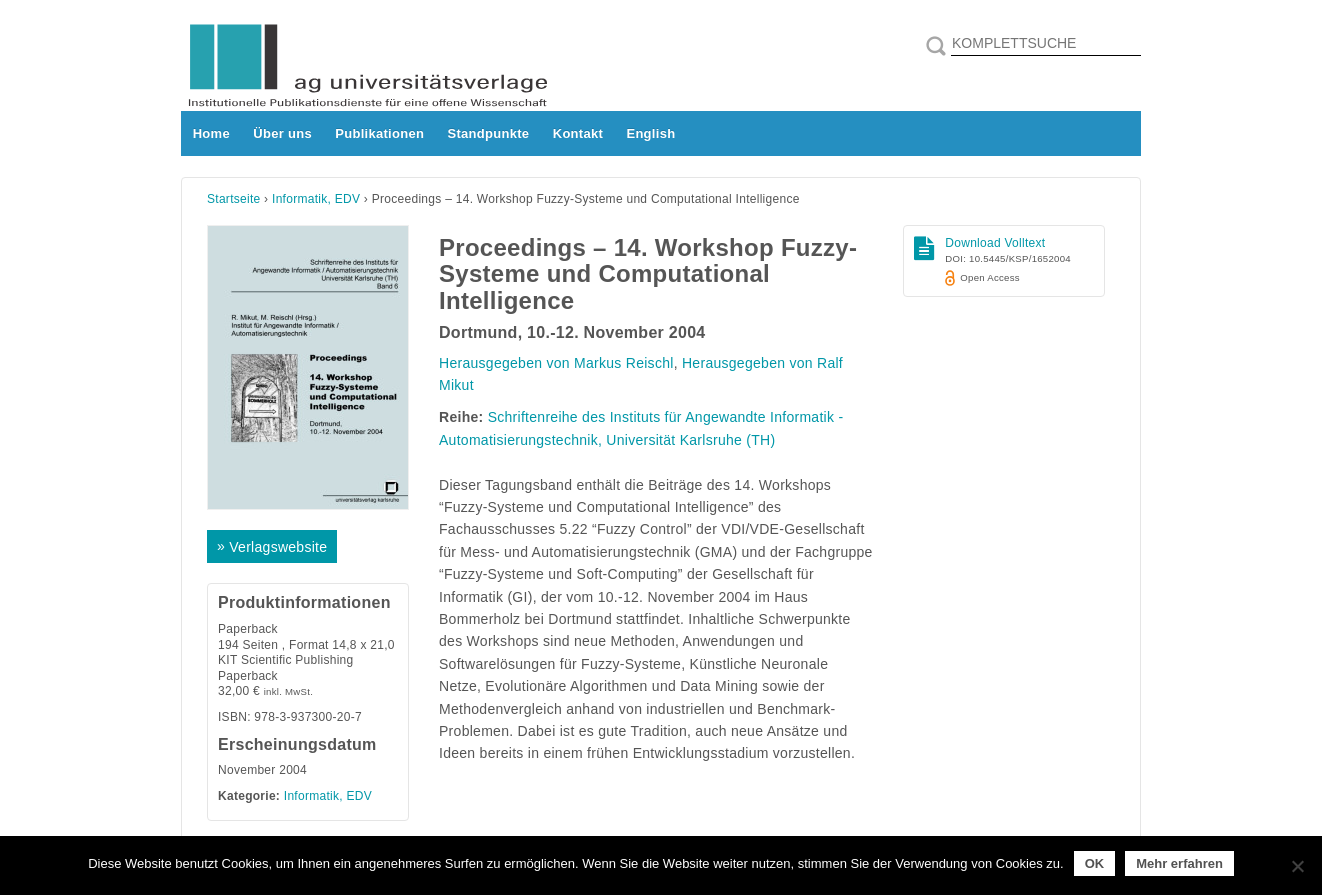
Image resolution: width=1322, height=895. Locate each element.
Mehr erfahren (1179, 863)
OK (1095, 863)
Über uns (282, 133)
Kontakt (578, 133)
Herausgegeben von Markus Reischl (556, 363)
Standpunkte (489, 133)
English (650, 133)
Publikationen (379, 133)
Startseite (234, 199)
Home (211, 133)
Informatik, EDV (316, 199)
